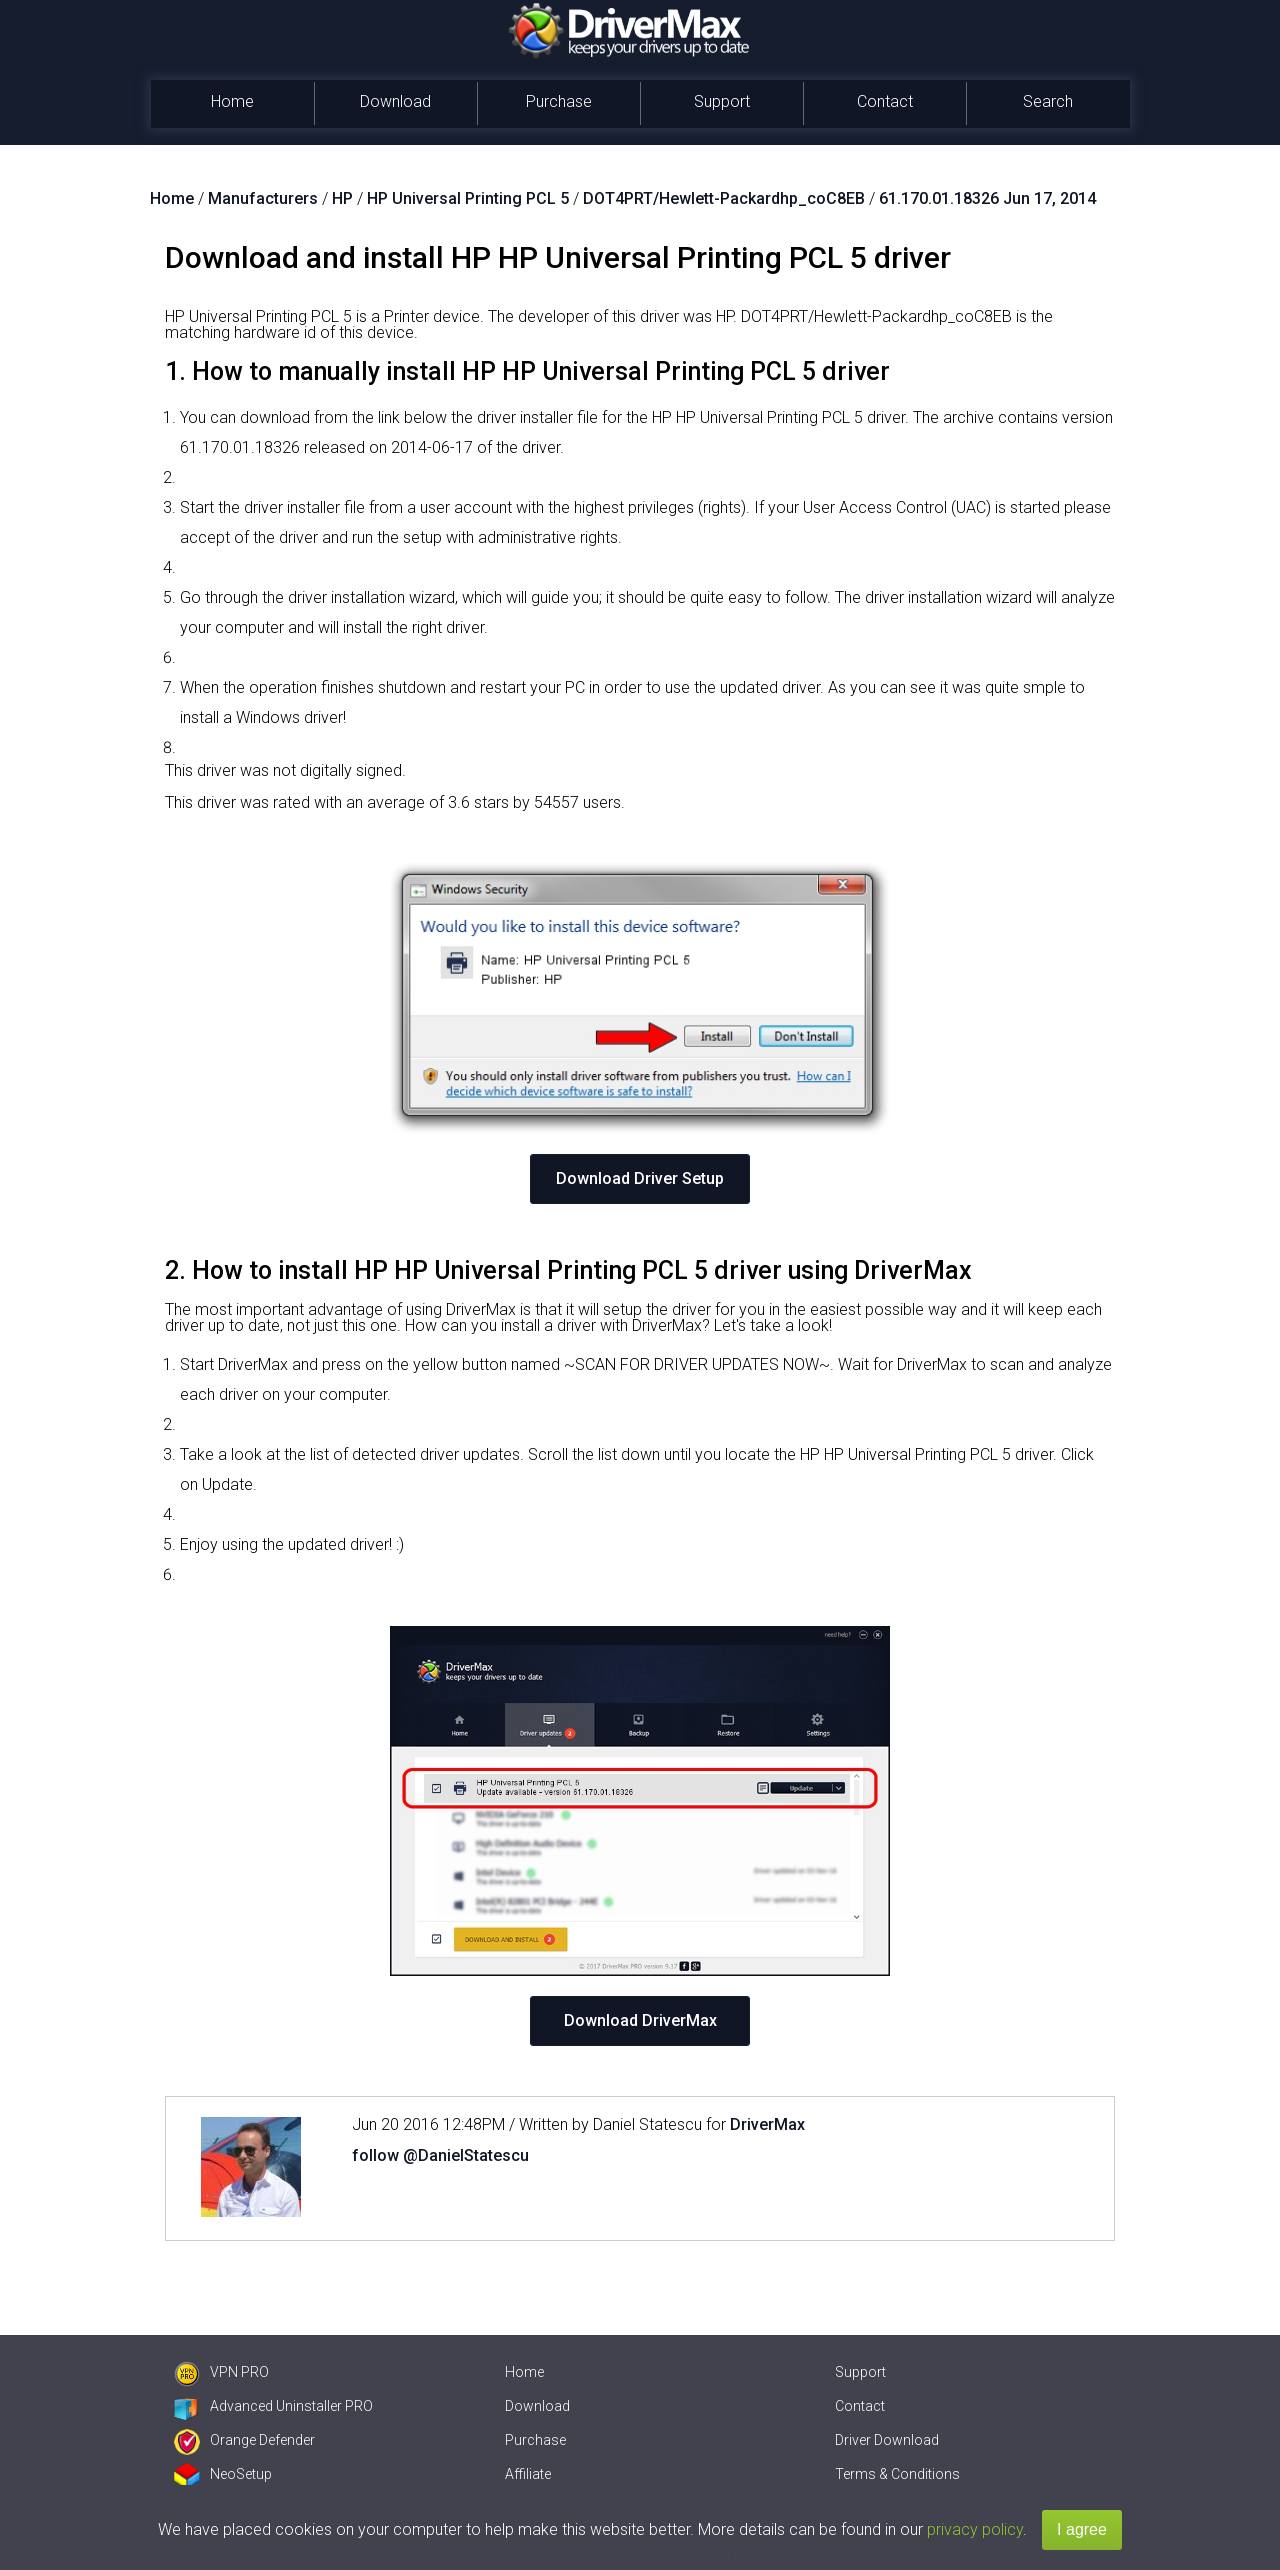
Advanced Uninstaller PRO (273, 2406)
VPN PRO (221, 2372)
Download (395, 101)
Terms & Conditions (897, 2474)
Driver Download (887, 2440)
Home (232, 101)
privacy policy (975, 2529)
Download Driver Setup (640, 1178)
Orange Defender (244, 2440)
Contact (885, 101)
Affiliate (528, 2474)
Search (1048, 101)
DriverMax (767, 2124)
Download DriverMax (640, 2020)
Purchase (559, 101)
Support (722, 101)
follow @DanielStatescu (440, 2155)
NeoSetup (223, 2474)
